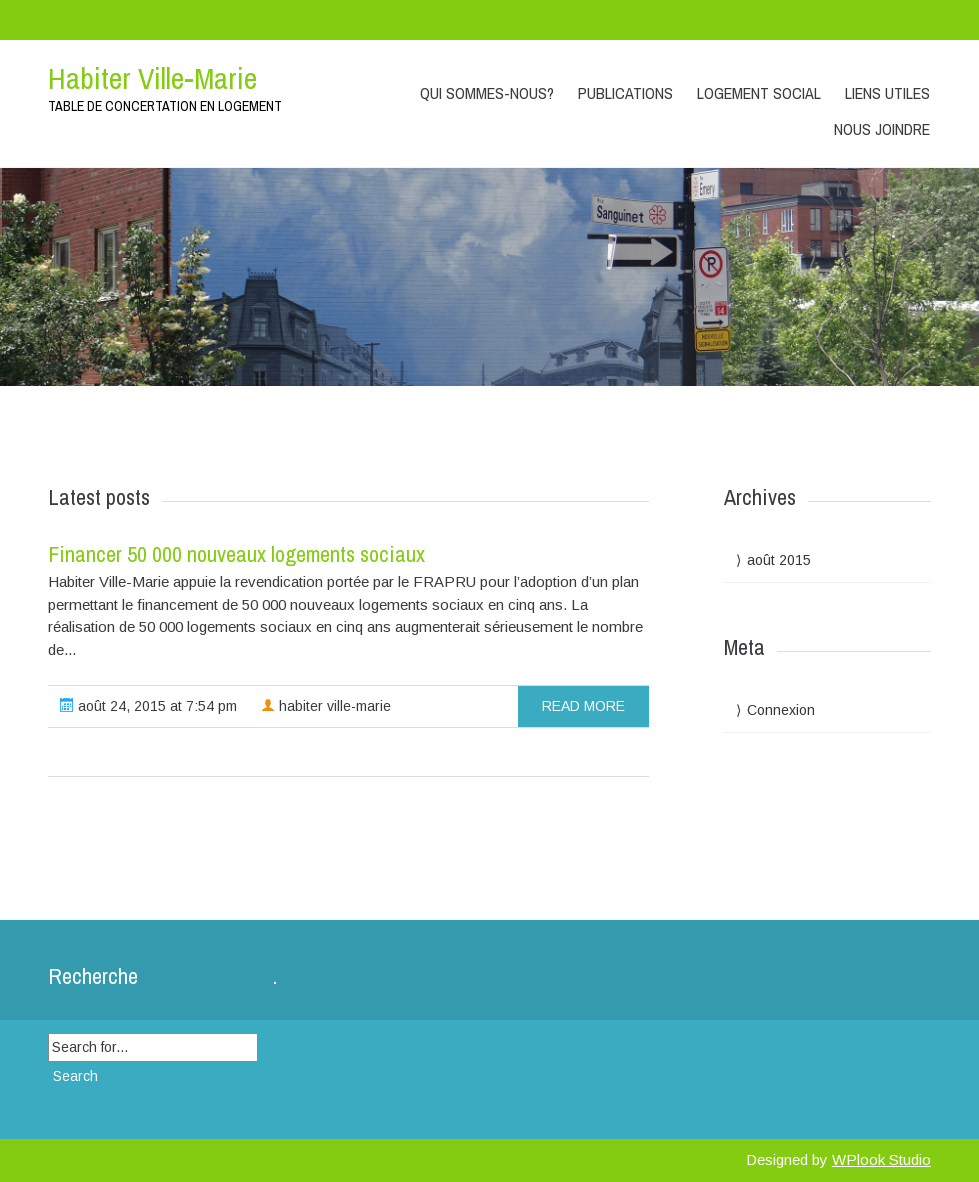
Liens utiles (887, 93)
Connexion (781, 710)
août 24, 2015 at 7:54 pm (148, 706)
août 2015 (779, 560)
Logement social (759, 93)
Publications (625, 93)
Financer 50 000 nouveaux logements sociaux (236, 554)
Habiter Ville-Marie (152, 78)
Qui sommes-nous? (487, 93)
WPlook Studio (881, 1159)
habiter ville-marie (326, 706)
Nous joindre (882, 129)
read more (583, 706)
